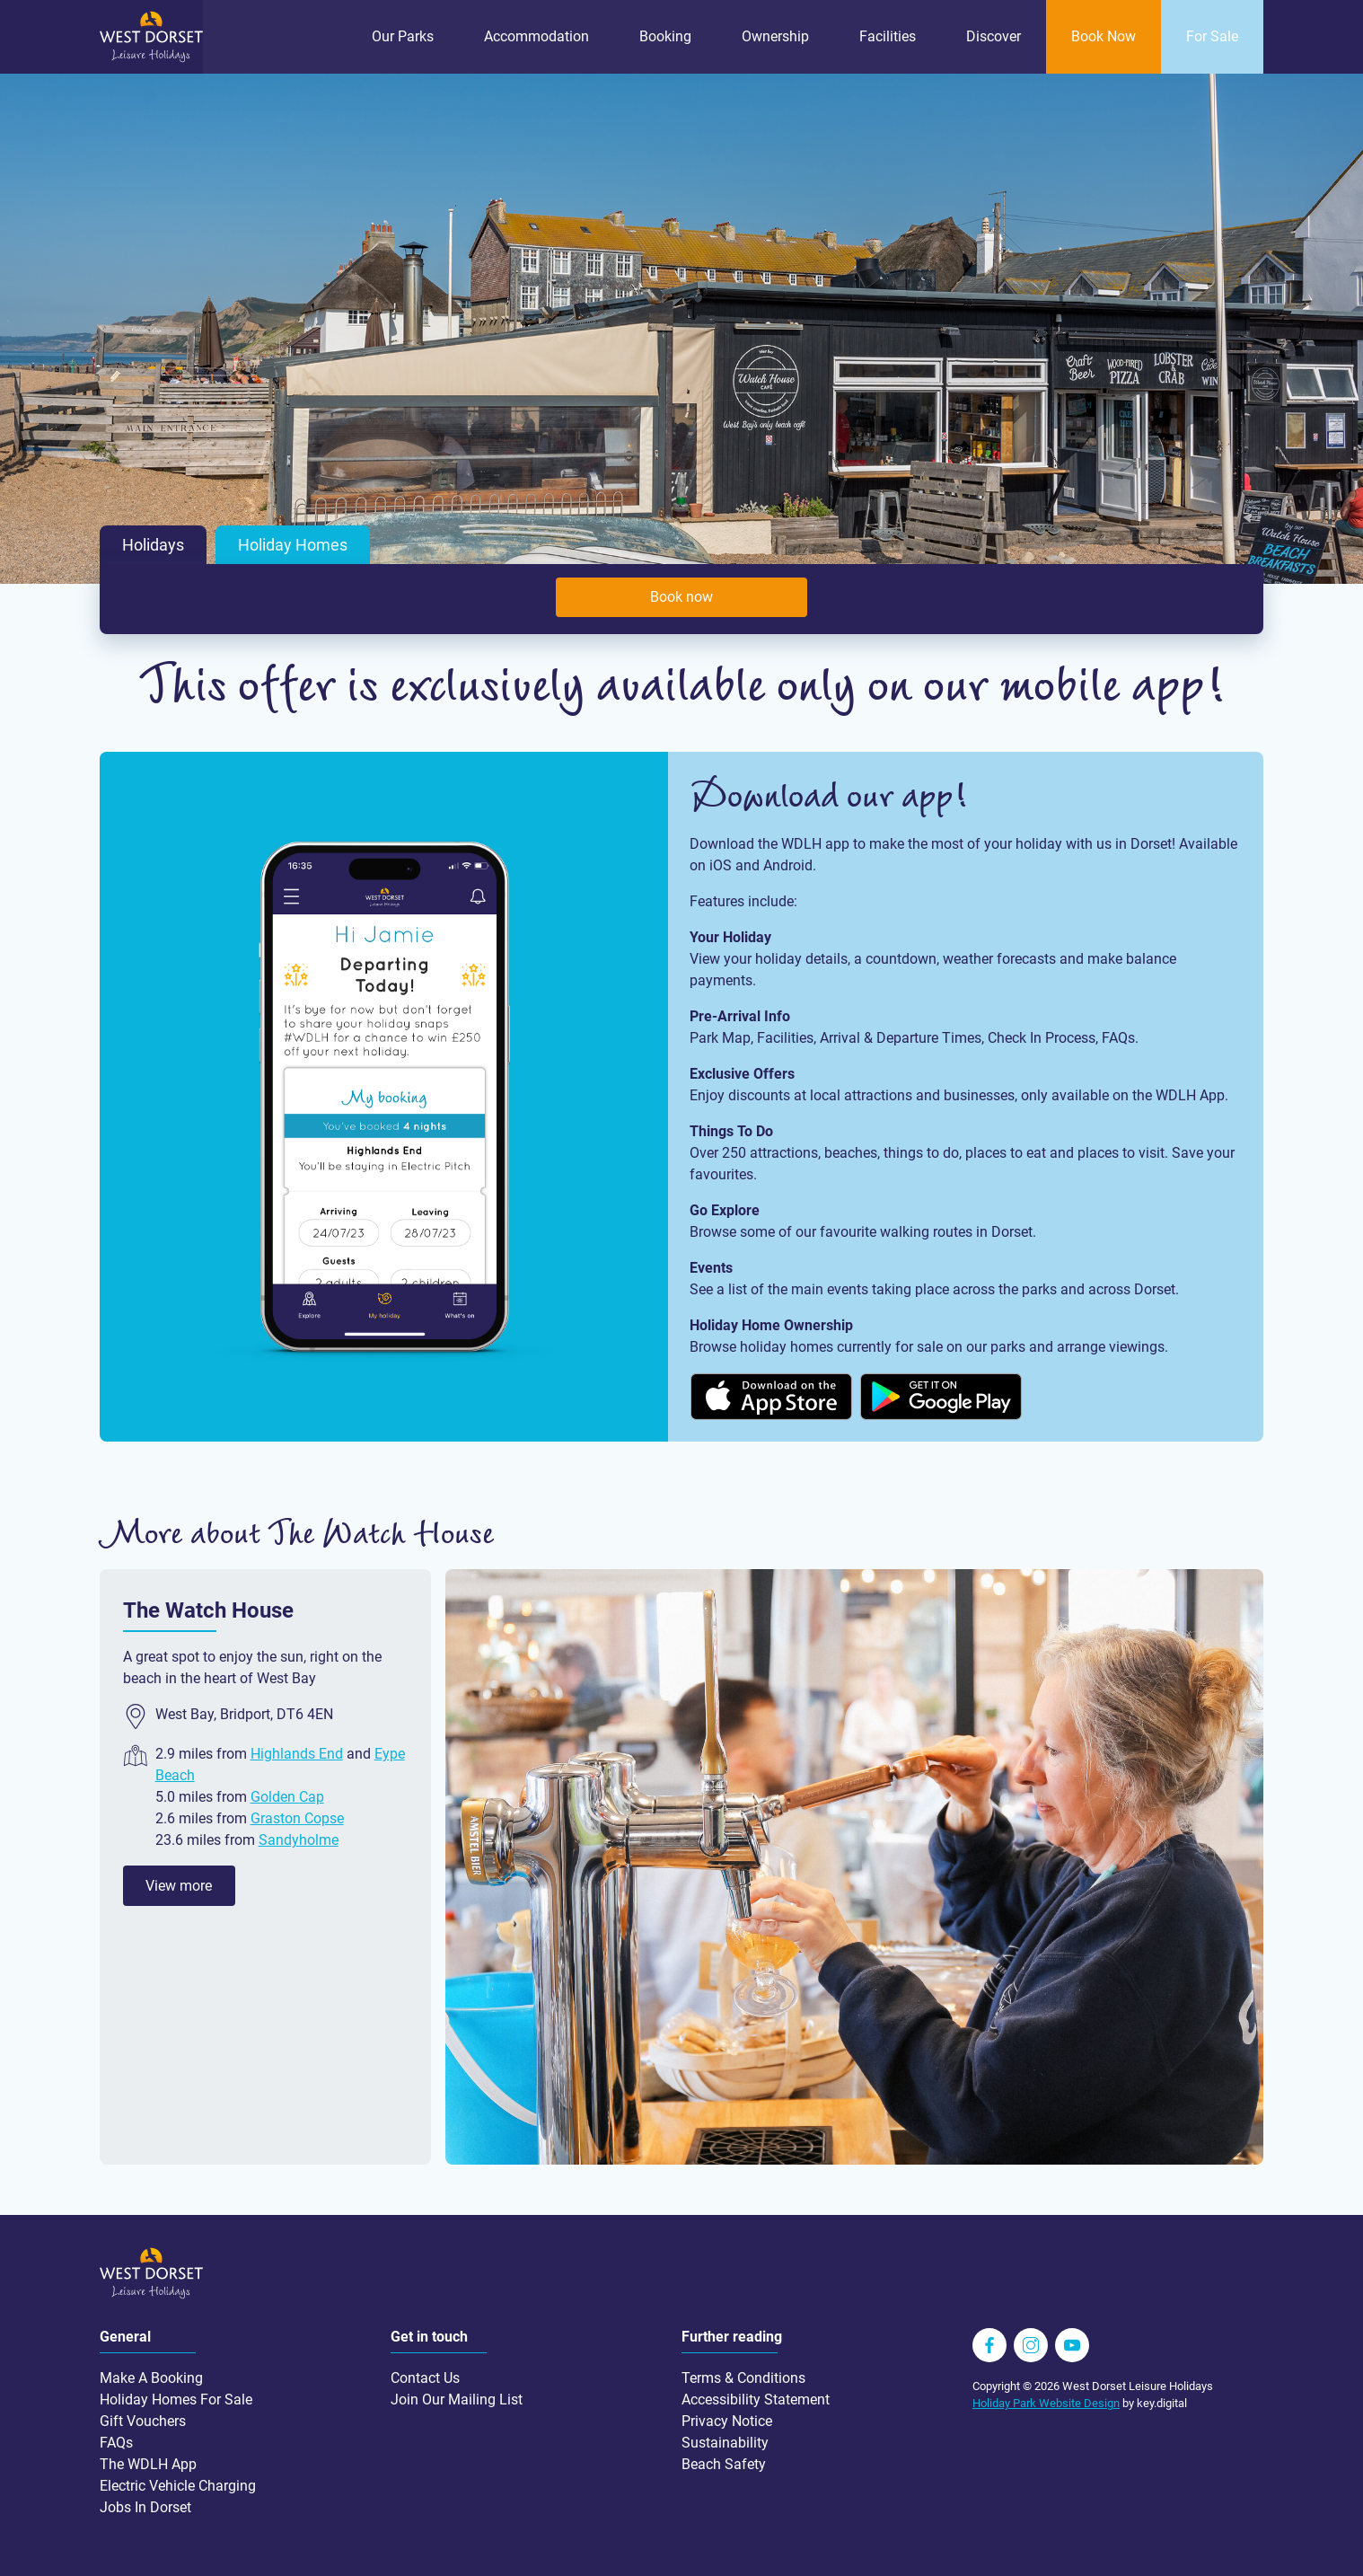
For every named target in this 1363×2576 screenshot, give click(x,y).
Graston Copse (297, 1818)
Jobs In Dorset (145, 2507)
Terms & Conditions (743, 2377)
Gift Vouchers (143, 2421)
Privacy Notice (727, 2421)
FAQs (116, 2442)
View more (178, 1885)
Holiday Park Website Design (1046, 2403)
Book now (681, 596)
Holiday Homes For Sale (176, 2399)
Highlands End (297, 1753)
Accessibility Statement (756, 2399)
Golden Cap (287, 1796)
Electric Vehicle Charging (178, 2485)
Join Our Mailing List (457, 2399)
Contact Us (425, 2377)
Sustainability (725, 2442)
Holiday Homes (292, 545)
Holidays (153, 545)
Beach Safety (724, 2464)
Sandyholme (299, 1839)
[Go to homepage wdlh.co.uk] (151, 57)
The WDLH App (148, 2464)
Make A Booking (151, 2377)
